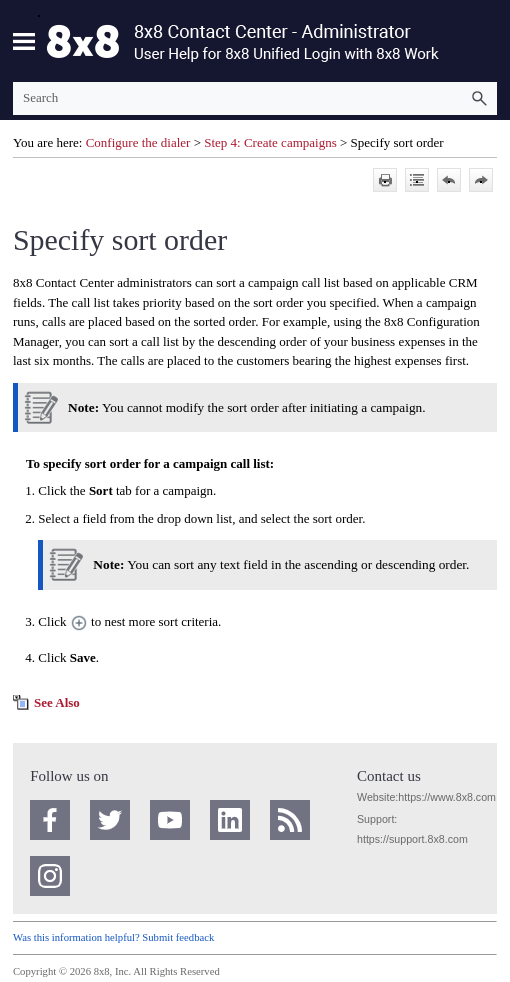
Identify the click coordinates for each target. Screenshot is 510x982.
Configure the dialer (138, 142)
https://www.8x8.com (447, 797)
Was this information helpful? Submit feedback (113, 937)
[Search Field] (255, 98)
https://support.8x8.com (412, 839)
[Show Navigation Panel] (24, 41)
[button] (479, 98)
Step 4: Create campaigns (270, 142)
